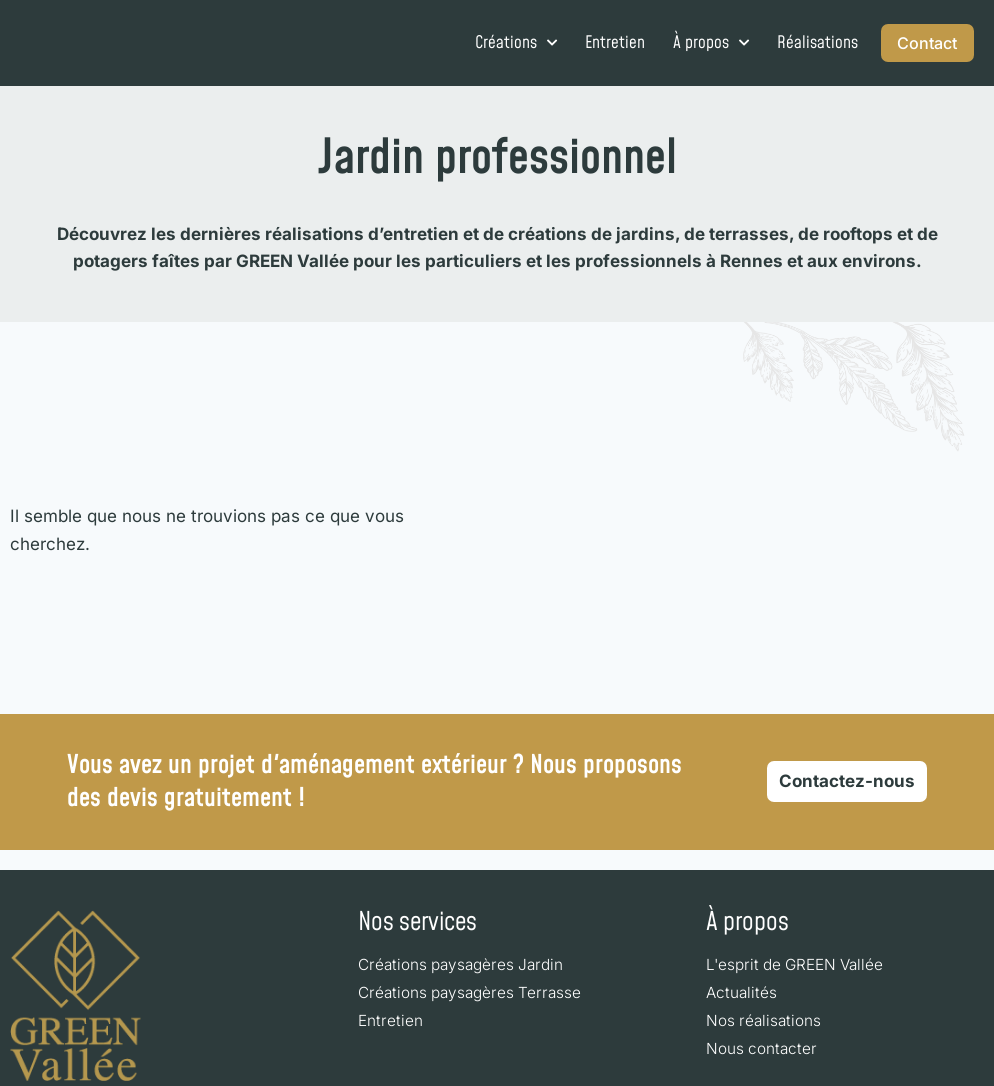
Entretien (596, 43)
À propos (692, 43)
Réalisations (798, 43)
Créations (497, 43)
